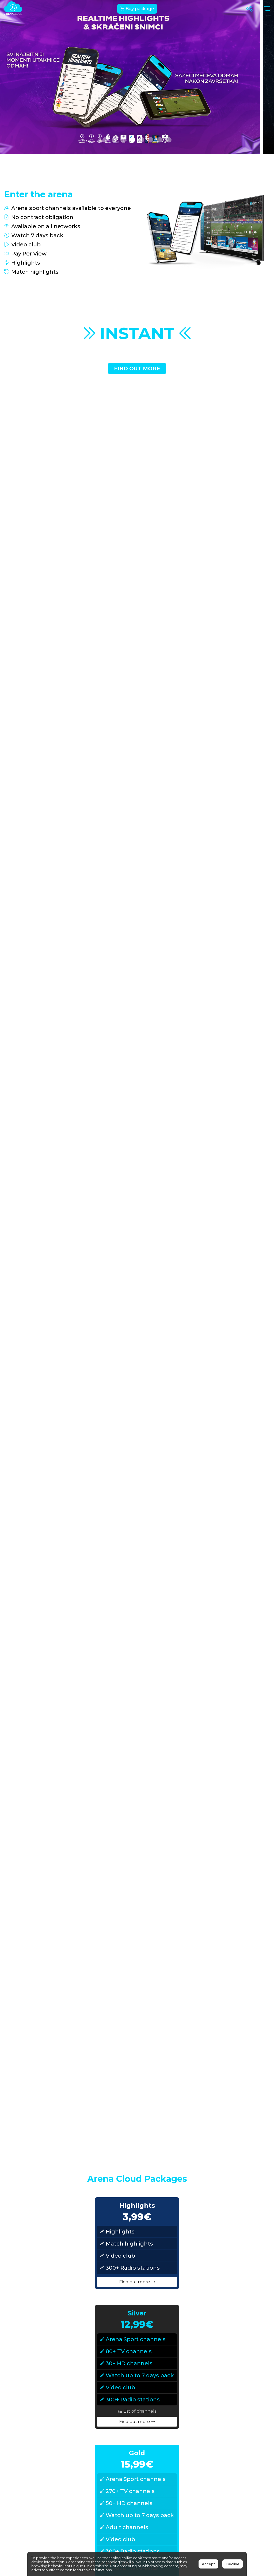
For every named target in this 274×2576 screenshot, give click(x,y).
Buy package (137, 8)
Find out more (137, 368)
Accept (208, 2564)
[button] (105, 140)
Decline (232, 2564)
